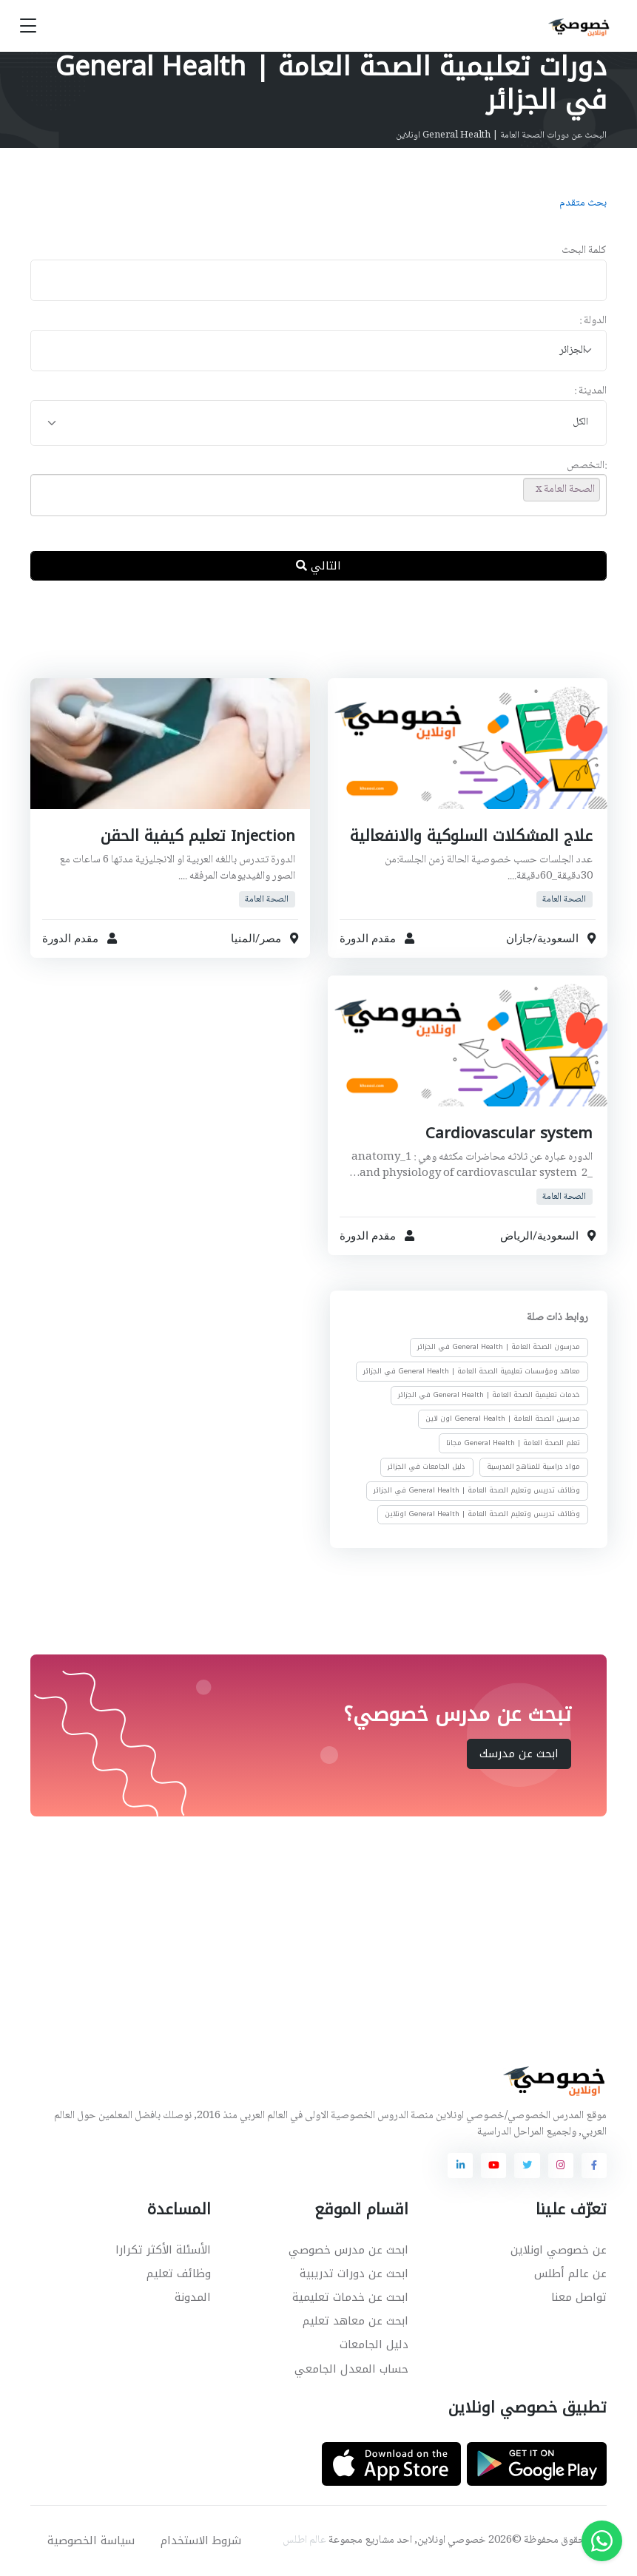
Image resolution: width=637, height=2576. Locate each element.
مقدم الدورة (368, 938)
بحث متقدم (583, 203)
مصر (270, 938)
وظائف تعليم (178, 2273)
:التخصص (587, 466)
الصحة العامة (564, 899)
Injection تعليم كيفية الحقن (196, 836)
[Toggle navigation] (28, 26)
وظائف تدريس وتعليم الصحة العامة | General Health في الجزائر (477, 1490)
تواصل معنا (579, 2297)
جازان (518, 938)
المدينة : (590, 391)
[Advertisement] (308, 641)
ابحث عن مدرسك (519, 1753)
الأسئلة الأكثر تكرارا (163, 2249)
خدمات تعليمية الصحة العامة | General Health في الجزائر (489, 1395)
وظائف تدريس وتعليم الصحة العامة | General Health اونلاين (482, 1514)
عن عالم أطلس (570, 2273)
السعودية (557, 938)
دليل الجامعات (374, 2344)
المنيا (243, 938)
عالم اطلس (304, 2540)
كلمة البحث (584, 251)
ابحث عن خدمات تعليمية (350, 2297)
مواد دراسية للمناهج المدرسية (533, 1466)
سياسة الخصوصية (91, 2540)
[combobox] (318, 351)
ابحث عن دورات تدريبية (354, 2273)
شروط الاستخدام (201, 2540)
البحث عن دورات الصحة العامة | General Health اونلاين (501, 135)
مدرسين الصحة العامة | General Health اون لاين (502, 1418)
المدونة (193, 2297)
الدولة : (593, 321)
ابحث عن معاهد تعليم (355, 2320)
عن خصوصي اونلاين (558, 2249)
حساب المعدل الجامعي (351, 2369)
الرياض (515, 1236)
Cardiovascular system (507, 1133)
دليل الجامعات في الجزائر (426, 1466)
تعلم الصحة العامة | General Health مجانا (513, 1443)
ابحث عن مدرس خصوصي (348, 2249)
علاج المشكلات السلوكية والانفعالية (468, 836)
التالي (318, 565)
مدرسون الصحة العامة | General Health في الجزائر (498, 1347)
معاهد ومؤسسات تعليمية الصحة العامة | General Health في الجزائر (471, 1371)
